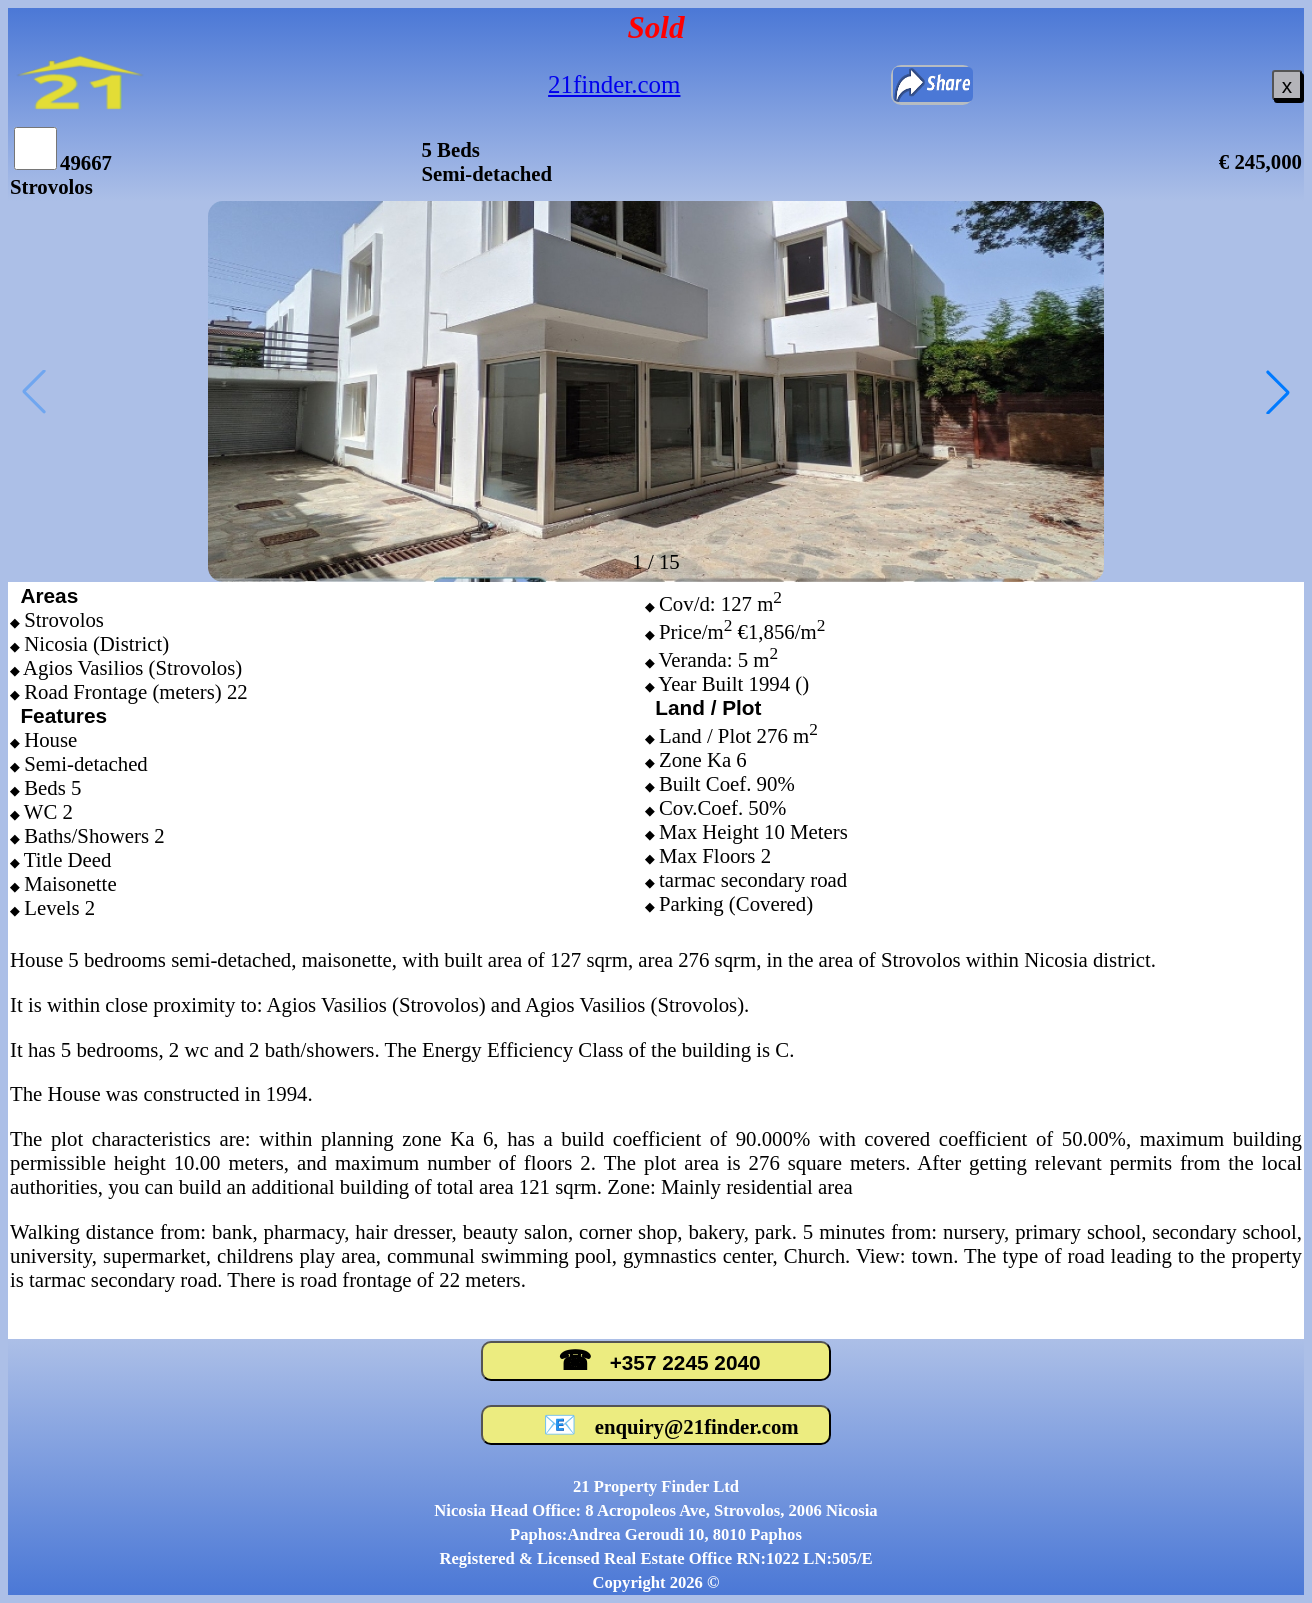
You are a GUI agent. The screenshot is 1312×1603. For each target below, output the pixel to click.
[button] (1278, 392)
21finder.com (614, 84)
